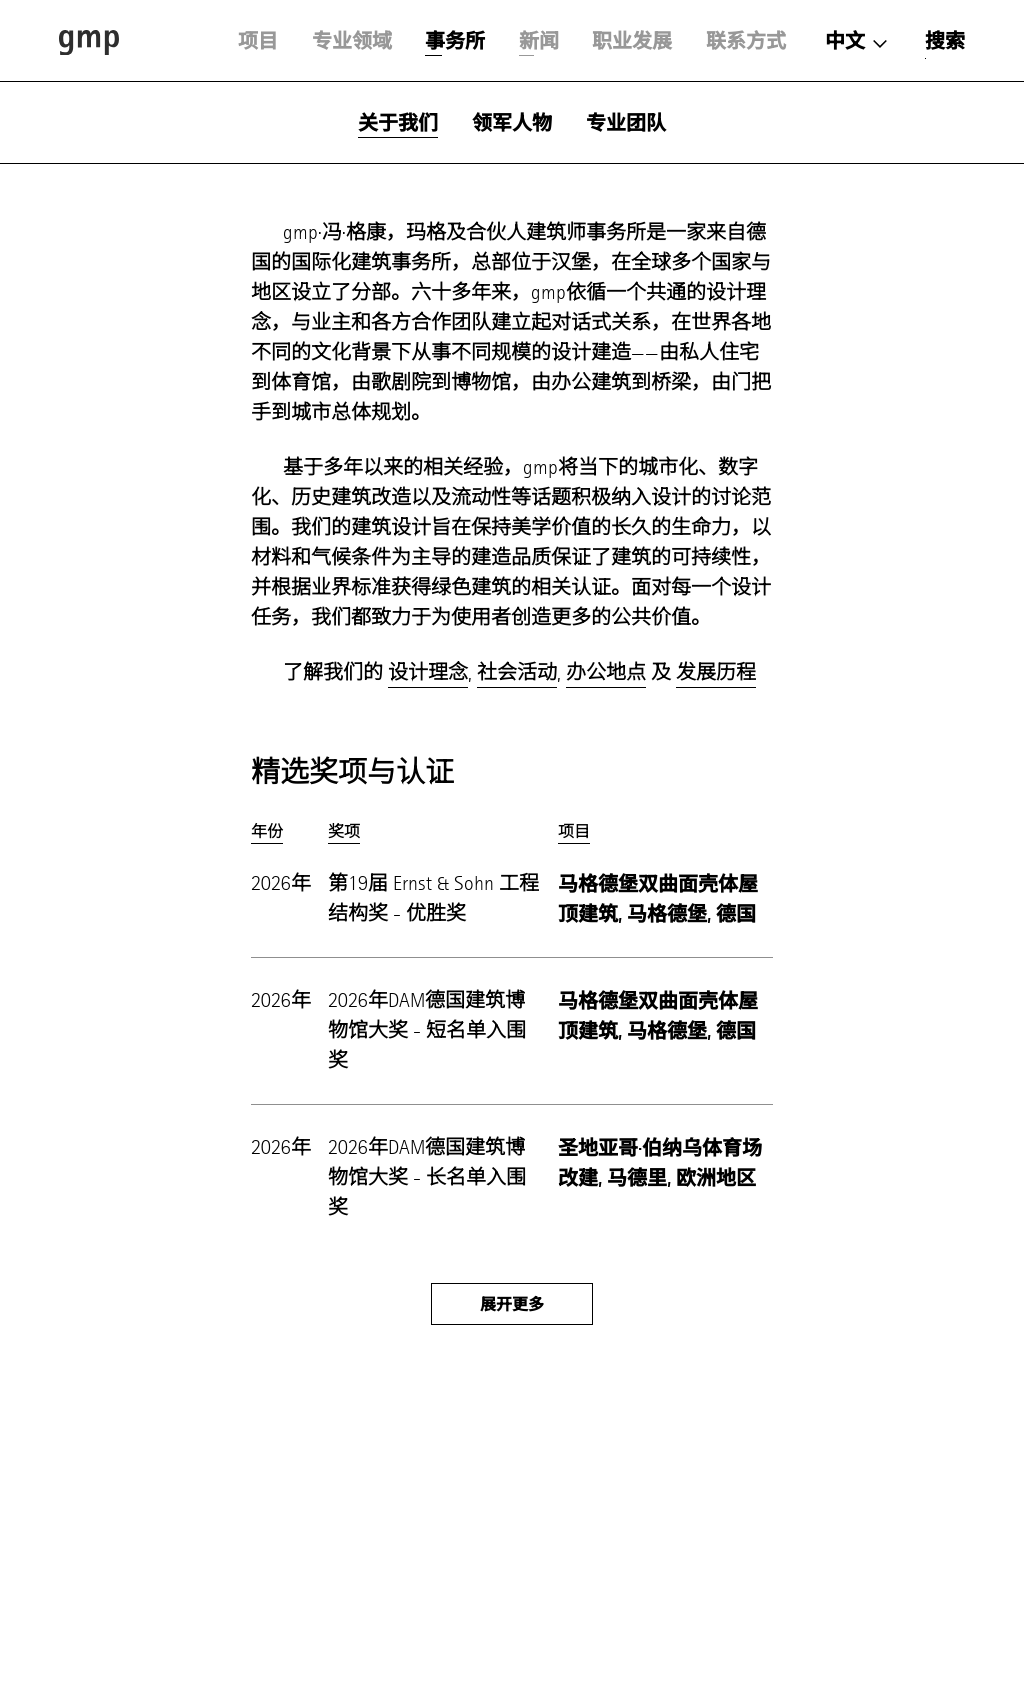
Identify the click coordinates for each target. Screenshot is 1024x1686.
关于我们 (398, 123)
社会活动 (517, 672)
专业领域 (352, 41)
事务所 (455, 41)
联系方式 (746, 41)
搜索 (945, 41)
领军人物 (512, 123)
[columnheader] (281, 831)
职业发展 (632, 41)
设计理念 (428, 672)
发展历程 (716, 672)
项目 (258, 41)
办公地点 (606, 672)
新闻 (539, 41)
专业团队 (626, 123)
